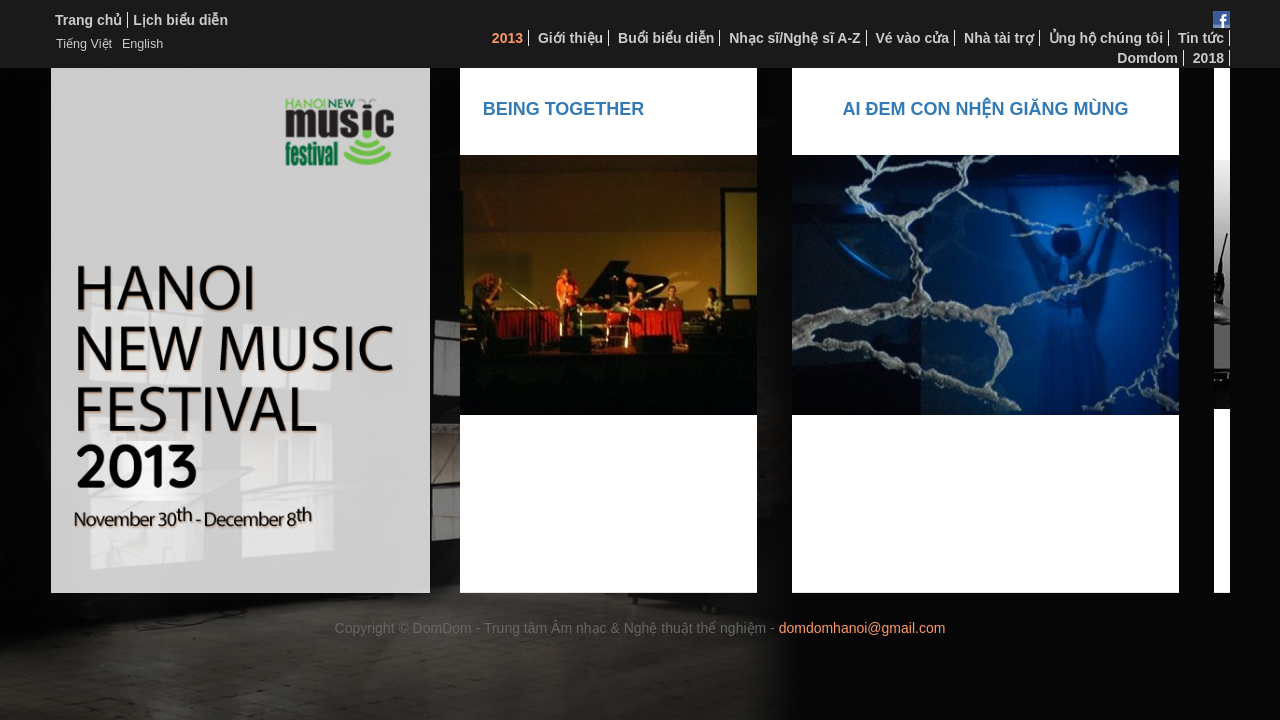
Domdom (1147, 58)
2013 (507, 38)
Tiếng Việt (84, 44)
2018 (1208, 58)
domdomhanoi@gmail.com (862, 628)
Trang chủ (88, 20)
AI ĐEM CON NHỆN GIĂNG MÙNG (999, 109)
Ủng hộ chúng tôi (1106, 38)
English (142, 44)
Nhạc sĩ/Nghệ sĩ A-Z (794, 38)
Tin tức (1201, 38)
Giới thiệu (570, 38)
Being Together (577, 109)
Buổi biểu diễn (666, 38)
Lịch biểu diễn (180, 20)
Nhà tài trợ (999, 38)
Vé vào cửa (913, 38)
